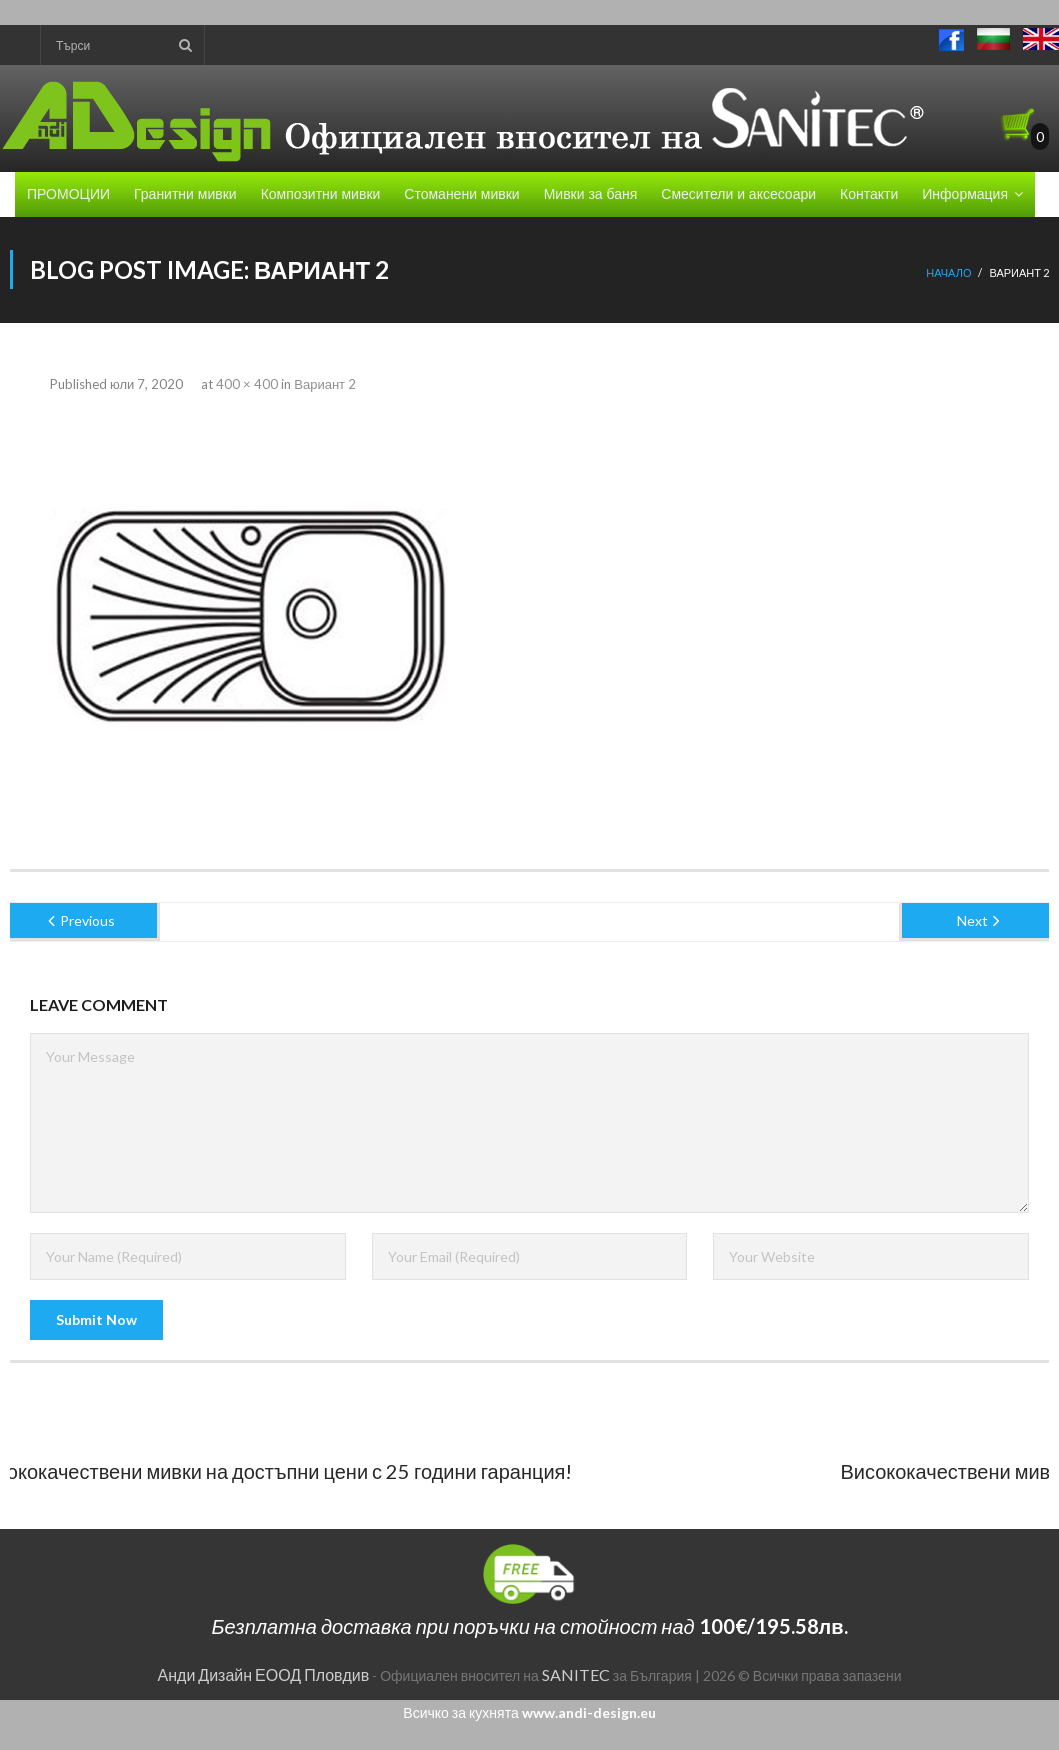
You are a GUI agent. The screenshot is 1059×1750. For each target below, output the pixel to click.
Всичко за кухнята (529, 1712)
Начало (948, 272)
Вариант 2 (325, 384)
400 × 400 (247, 384)
